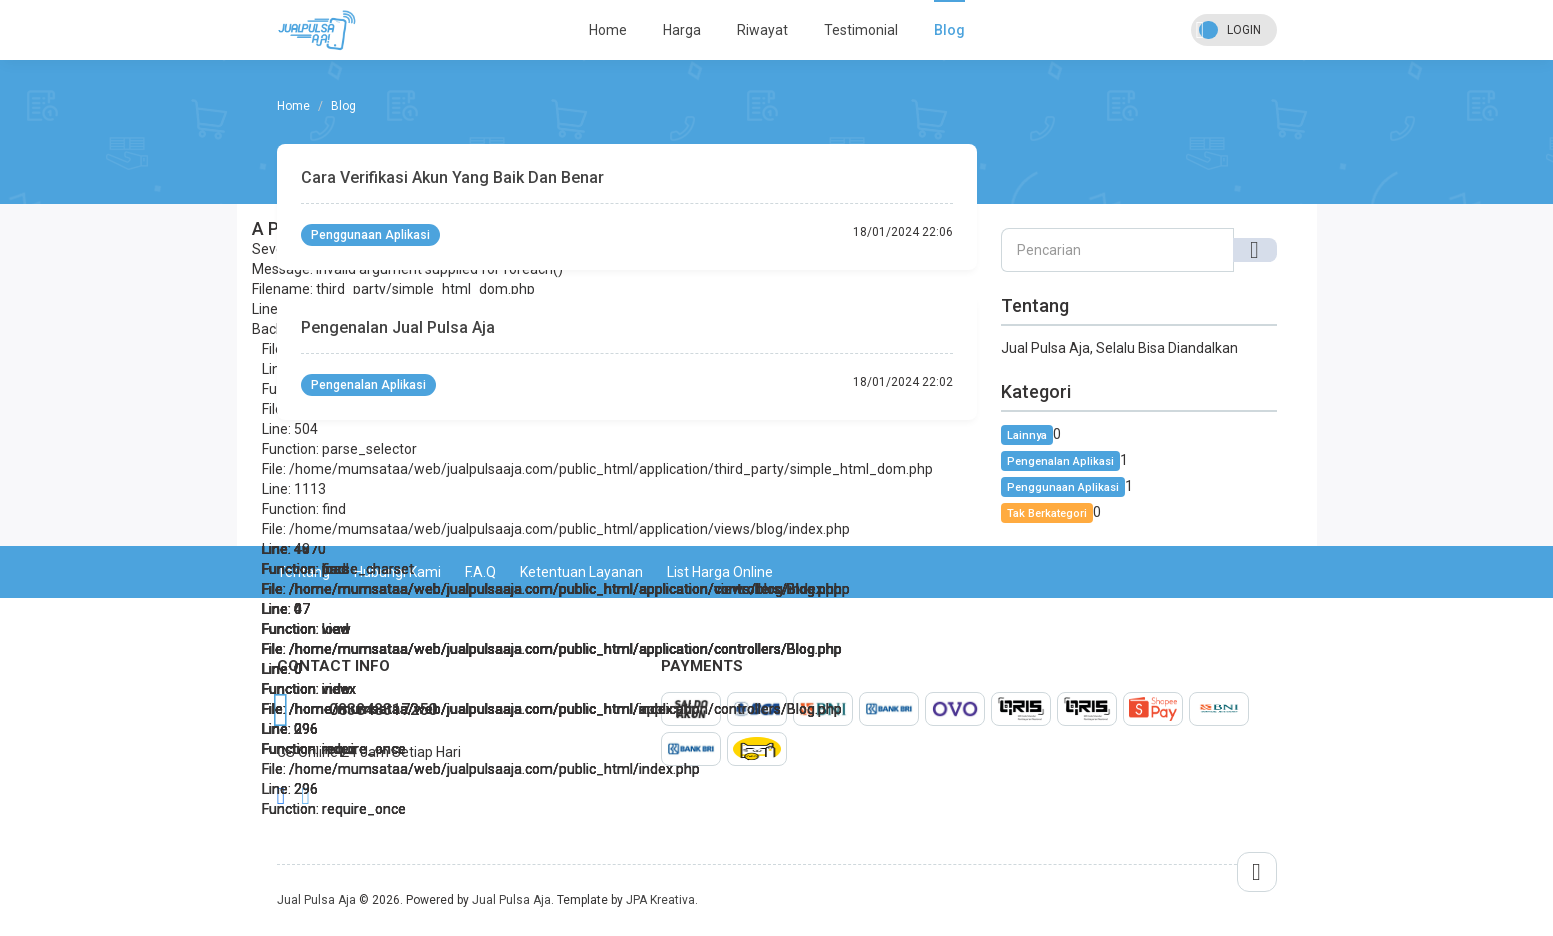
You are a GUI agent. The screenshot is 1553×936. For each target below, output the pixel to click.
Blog (949, 30)
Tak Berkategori (1047, 513)
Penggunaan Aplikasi (370, 235)
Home (608, 30)
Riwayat (762, 30)
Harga (682, 30)
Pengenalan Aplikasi (368, 385)
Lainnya (1027, 435)
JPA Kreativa (660, 900)
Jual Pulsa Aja (316, 900)
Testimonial (861, 30)
